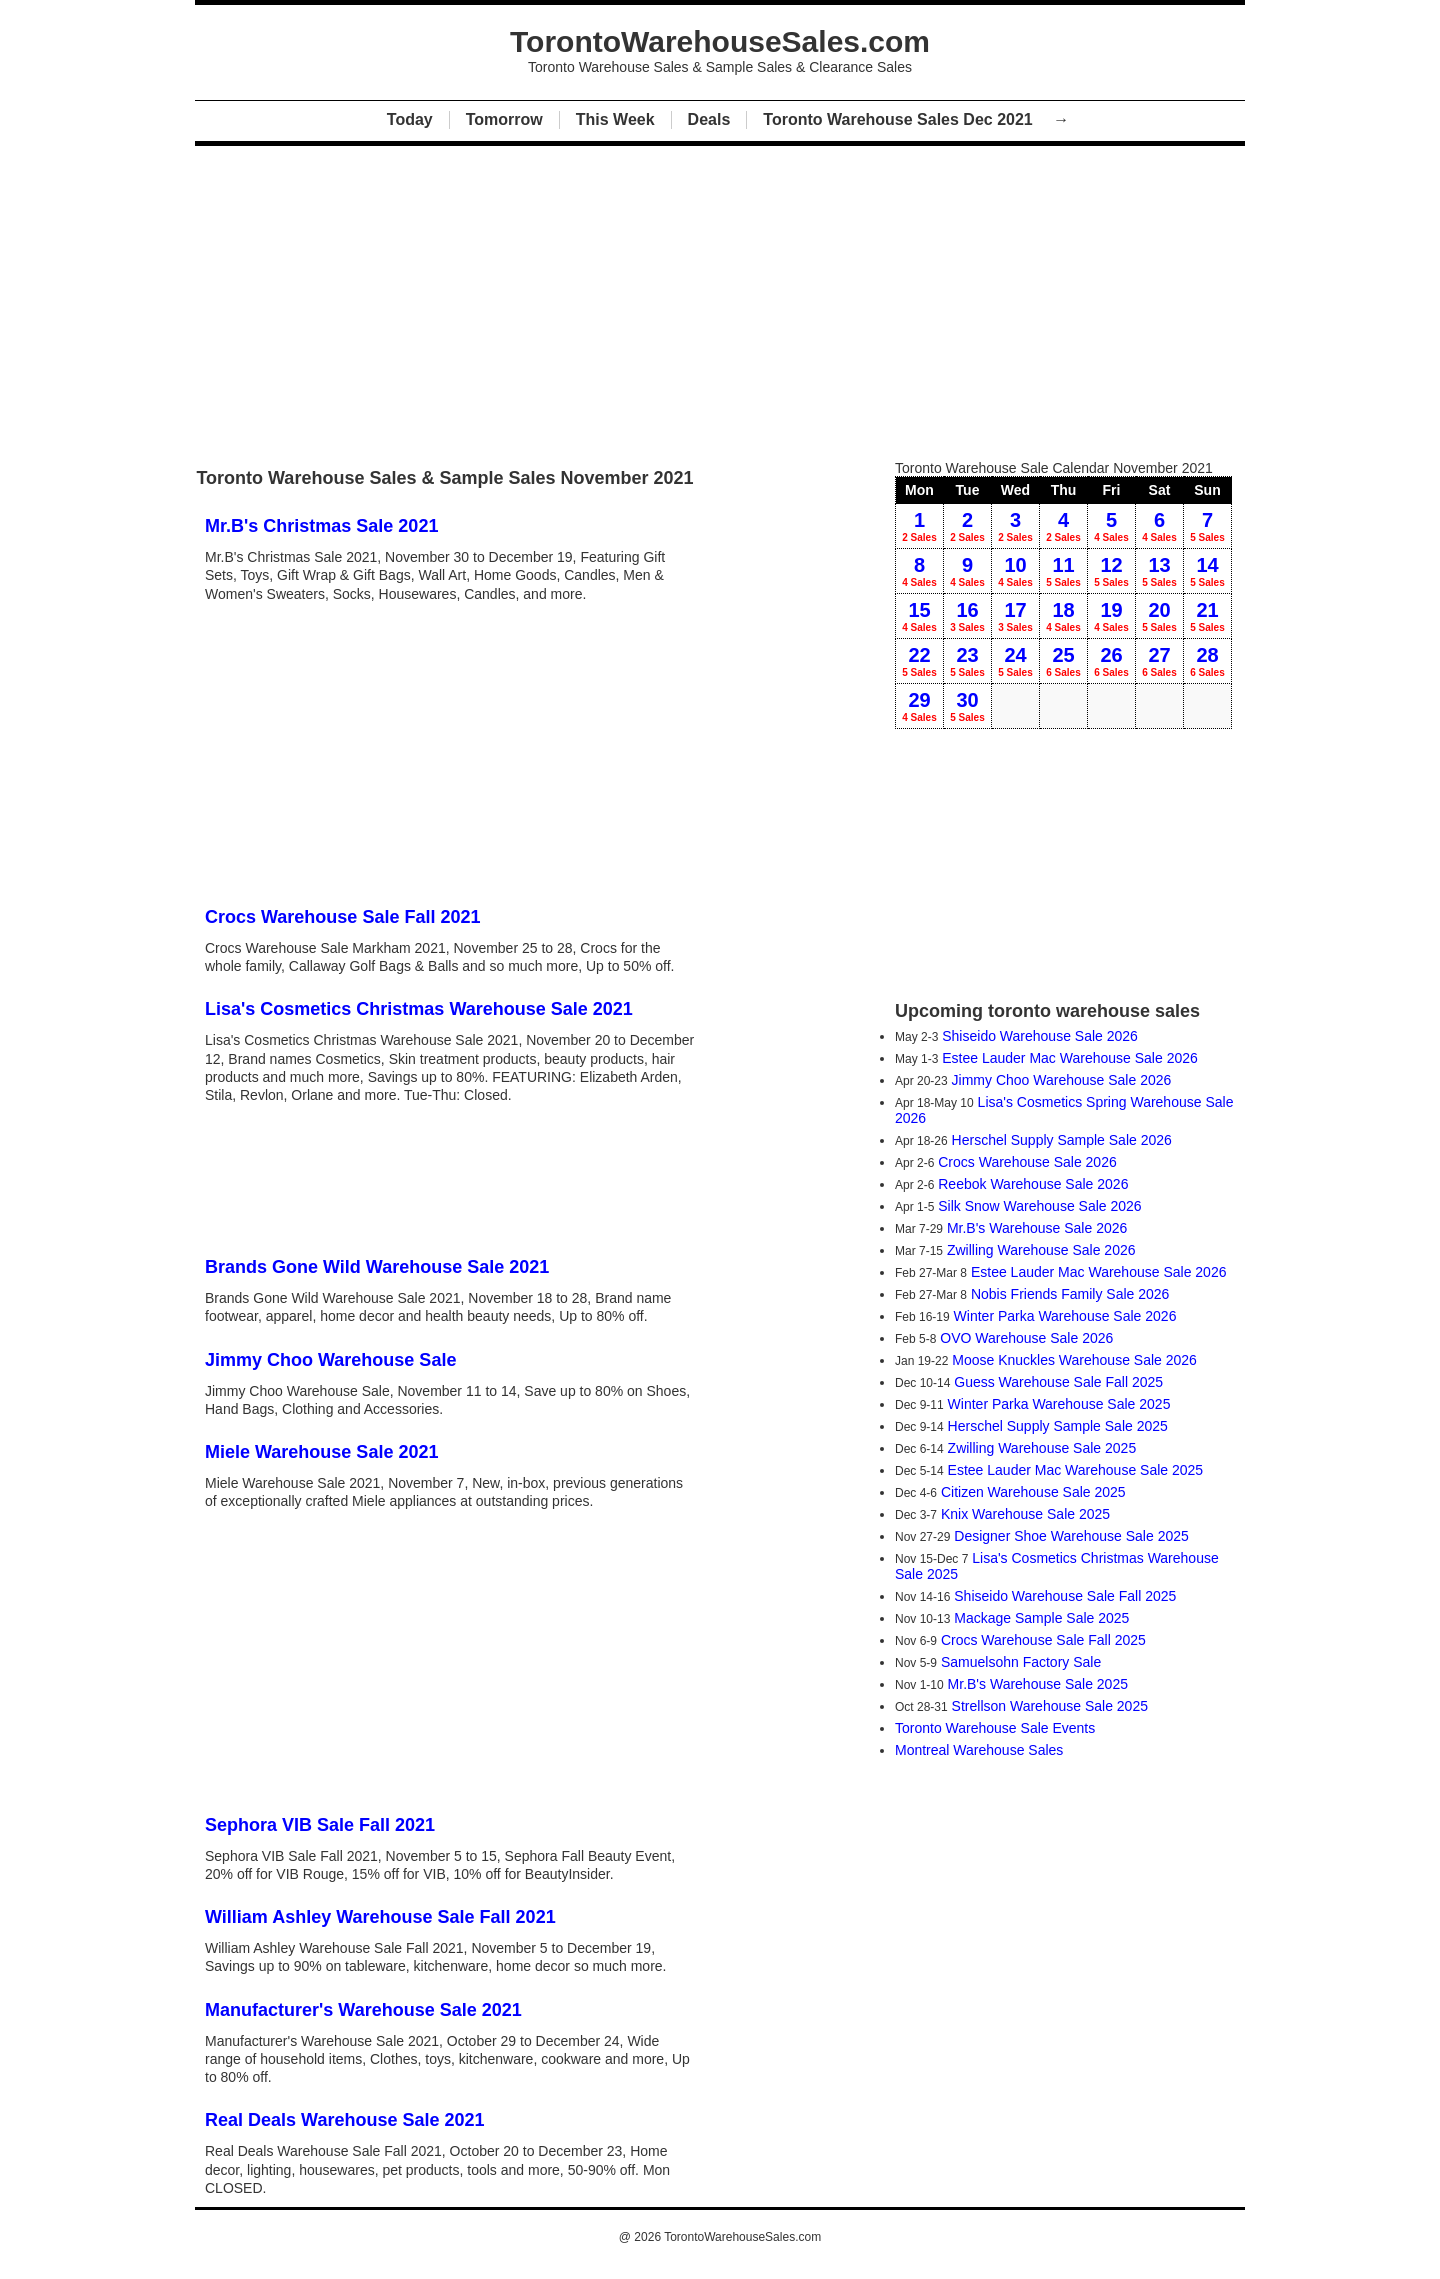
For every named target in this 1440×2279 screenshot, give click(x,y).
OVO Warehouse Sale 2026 (1026, 1338)
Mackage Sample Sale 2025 (1041, 1618)
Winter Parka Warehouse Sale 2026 (1065, 1316)
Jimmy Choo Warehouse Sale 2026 (1062, 1080)
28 (1207, 661)
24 (1015, 661)
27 (1159, 661)
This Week (615, 119)
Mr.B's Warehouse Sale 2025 (1038, 1684)
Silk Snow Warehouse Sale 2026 (1039, 1206)
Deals (709, 119)
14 (1207, 571)
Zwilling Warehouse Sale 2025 (1042, 1448)
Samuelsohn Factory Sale (1021, 1662)
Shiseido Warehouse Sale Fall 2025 (1065, 1596)
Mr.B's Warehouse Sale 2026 (1037, 1228)
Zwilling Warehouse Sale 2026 (1041, 1250)
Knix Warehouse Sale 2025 (1025, 1514)
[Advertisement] (720, 298)
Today (410, 119)
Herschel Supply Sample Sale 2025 (1058, 1426)
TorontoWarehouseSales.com (742, 2237)
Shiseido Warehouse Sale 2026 (1040, 1036)
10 (1015, 571)
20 (1159, 616)
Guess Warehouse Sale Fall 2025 (1058, 1382)
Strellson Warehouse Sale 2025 (1050, 1706)
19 (1111, 616)
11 (1063, 571)
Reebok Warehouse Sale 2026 (1033, 1184)
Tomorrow (504, 119)
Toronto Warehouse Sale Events (995, 1728)
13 (1159, 571)
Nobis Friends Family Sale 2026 (1070, 1294)
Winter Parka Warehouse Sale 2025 (1059, 1404)
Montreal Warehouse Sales (979, 1750)
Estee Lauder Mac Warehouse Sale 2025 (1076, 1470)
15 (919, 616)
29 (919, 706)
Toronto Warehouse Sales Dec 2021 (900, 119)
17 (1015, 616)
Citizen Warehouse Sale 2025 (1033, 1492)
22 (919, 661)
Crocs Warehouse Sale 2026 (1027, 1162)
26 (1111, 661)
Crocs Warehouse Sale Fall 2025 (1043, 1640)
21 (1207, 616)
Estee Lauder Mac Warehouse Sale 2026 (1070, 1058)
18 (1063, 616)
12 (1111, 571)
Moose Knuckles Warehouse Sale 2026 (1074, 1360)
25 (1063, 661)
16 (967, 616)
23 (967, 661)
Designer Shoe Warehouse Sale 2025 (1071, 1536)
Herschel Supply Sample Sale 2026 (1062, 1140)
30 (967, 706)
